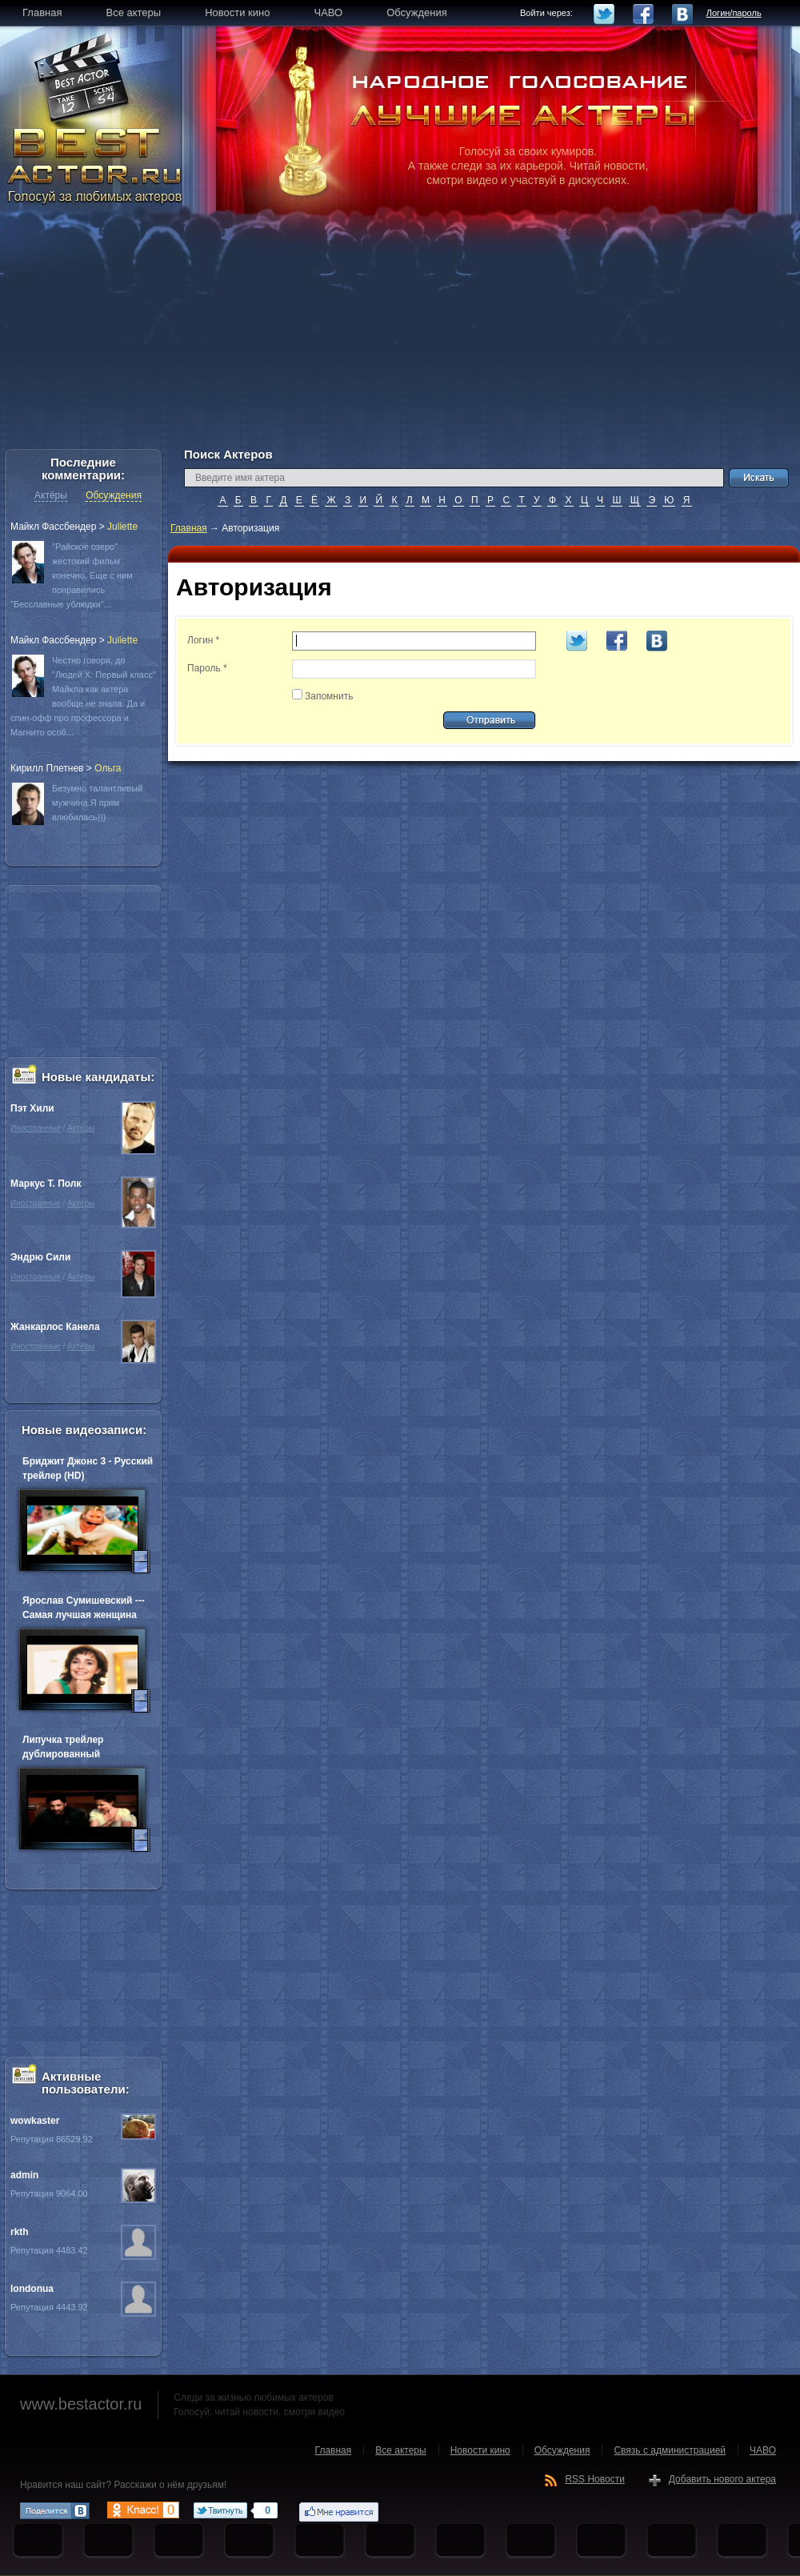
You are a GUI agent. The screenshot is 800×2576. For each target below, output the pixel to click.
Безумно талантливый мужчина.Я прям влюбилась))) (97, 802)
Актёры (50, 495)
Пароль (207, 668)
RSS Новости (594, 2479)
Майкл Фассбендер (53, 526)
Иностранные (35, 1128)
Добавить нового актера (722, 2479)
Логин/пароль (734, 13)
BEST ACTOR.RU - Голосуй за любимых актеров (96, 164)
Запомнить (329, 696)
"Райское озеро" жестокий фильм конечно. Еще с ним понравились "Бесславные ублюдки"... (71, 575)
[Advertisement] (400, 336)
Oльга (107, 768)
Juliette (122, 526)
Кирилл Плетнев (46, 768)
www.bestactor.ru (81, 2404)
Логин (203, 640)
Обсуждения (114, 495)
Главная (188, 528)
